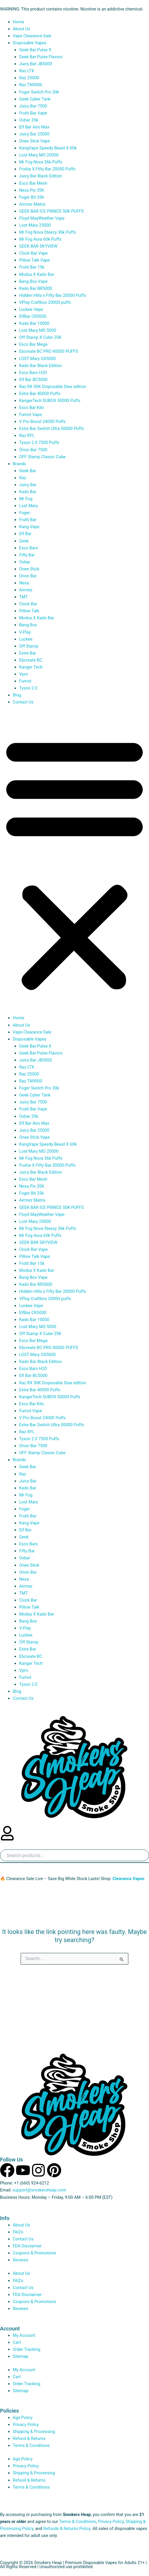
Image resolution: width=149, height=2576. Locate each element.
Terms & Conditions (31, 2445)
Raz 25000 (29, 77)
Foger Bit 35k (31, 197)
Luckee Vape (31, 309)
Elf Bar (25, 533)
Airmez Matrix (32, 204)
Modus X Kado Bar (36, 274)
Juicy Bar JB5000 (35, 63)
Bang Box (28, 624)
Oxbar (24, 562)
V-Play (25, 632)
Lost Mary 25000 (35, 225)
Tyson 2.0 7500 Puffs (39, 442)
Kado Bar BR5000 (35, 288)
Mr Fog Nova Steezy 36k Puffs (47, 232)
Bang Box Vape (33, 281)
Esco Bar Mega (33, 344)
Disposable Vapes (30, 42)
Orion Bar (28, 576)
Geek (24, 541)
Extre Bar (27, 653)
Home (18, 21)
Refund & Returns (29, 2438)
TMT (23, 597)
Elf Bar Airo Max (34, 127)
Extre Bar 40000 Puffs (39, 393)
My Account (24, 2335)
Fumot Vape (30, 414)
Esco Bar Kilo (31, 407)
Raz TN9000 (30, 84)
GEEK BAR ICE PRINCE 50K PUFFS (51, 211)
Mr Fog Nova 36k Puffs (41, 162)
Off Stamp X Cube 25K (40, 337)
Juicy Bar (28, 484)
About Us (21, 28)
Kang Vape (29, 526)
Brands (19, 463)
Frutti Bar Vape (33, 113)
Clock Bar (28, 603)
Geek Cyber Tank (35, 99)
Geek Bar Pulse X (35, 49)
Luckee (26, 639)
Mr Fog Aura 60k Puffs (40, 239)
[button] (74, 863)
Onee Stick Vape (34, 141)
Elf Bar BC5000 (33, 379)
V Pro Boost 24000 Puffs (42, 421)
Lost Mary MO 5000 (37, 330)
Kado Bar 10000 (34, 323)
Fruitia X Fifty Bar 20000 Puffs (47, 169)
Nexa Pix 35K (31, 190)
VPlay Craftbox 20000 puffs (45, 302)
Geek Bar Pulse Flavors (41, 56)
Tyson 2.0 (28, 688)
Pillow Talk (29, 610)
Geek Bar (27, 470)
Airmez (26, 590)
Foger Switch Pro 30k (39, 92)
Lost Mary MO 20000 (39, 155)
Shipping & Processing (34, 2431)
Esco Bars (28, 548)
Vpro (23, 674)
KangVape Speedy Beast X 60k (48, 148)
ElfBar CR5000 (33, 316)
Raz (22, 477)
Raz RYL (27, 435)
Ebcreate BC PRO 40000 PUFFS (48, 351)
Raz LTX (26, 70)
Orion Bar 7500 (33, 449)
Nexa (24, 583)
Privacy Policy (26, 2424)
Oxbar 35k (28, 120)
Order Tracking (26, 2349)
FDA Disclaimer (27, 2246)
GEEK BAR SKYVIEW (38, 246)
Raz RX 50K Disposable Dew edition (52, 386)
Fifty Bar (27, 555)
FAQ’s (18, 2232)
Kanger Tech (31, 667)
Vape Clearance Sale (32, 35)
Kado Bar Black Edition (40, 365)
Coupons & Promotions (34, 2253)
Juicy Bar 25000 (34, 134)
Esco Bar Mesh (33, 183)
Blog (17, 695)
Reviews (20, 2260)
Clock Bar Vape (33, 253)
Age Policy (23, 2417)
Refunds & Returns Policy (67, 2528)
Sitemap (21, 2356)
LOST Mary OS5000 (37, 358)
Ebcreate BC (30, 660)
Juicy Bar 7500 (33, 106)
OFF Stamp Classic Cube (42, 456)
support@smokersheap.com (39, 2190)
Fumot (25, 681)
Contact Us (23, 702)
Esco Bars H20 (33, 372)
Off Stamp (28, 646)
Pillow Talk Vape (34, 260)
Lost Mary (28, 505)
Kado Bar (27, 491)
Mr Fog (26, 498)
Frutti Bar (28, 519)
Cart (17, 2342)
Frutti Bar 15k (32, 267)
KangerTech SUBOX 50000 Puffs (49, 400)
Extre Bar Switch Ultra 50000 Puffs (51, 428)
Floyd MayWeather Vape (42, 218)
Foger (24, 512)
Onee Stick (29, 569)
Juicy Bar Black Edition (40, 176)
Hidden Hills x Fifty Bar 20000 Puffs (52, 295)
